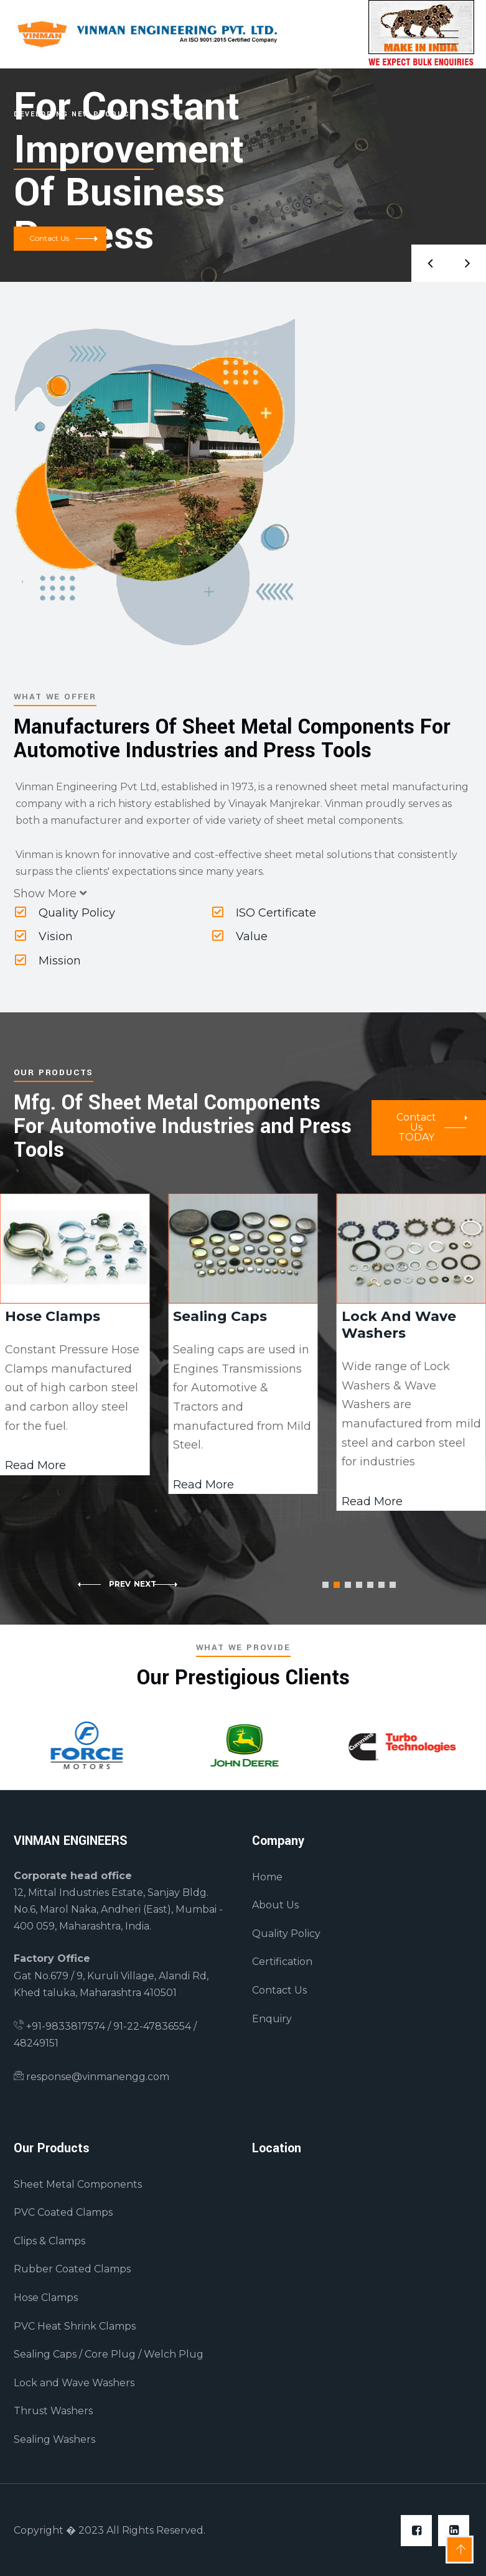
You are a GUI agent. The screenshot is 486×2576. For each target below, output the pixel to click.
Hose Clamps (52, 1316)
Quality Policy (65, 913)
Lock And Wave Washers (399, 1325)
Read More (203, 1484)
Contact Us (279, 1990)
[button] (325, 1585)
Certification (282, 1961)
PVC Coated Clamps (63, 2212)
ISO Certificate (264, 913)
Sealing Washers (54, 2439)
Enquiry (272, 2019)
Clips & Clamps (49, 2241)
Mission (48, 961)
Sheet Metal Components (78, 2184)
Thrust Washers (53, 2411)
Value (240, 936)
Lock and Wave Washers (74, 2383)
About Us (275, 1905)
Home (267, 1877)
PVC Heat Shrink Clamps (75, 2326)
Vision (44, 936)
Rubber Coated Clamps (72, 2269)
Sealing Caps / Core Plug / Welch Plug (108, 2354)
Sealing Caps (220, 1316)
